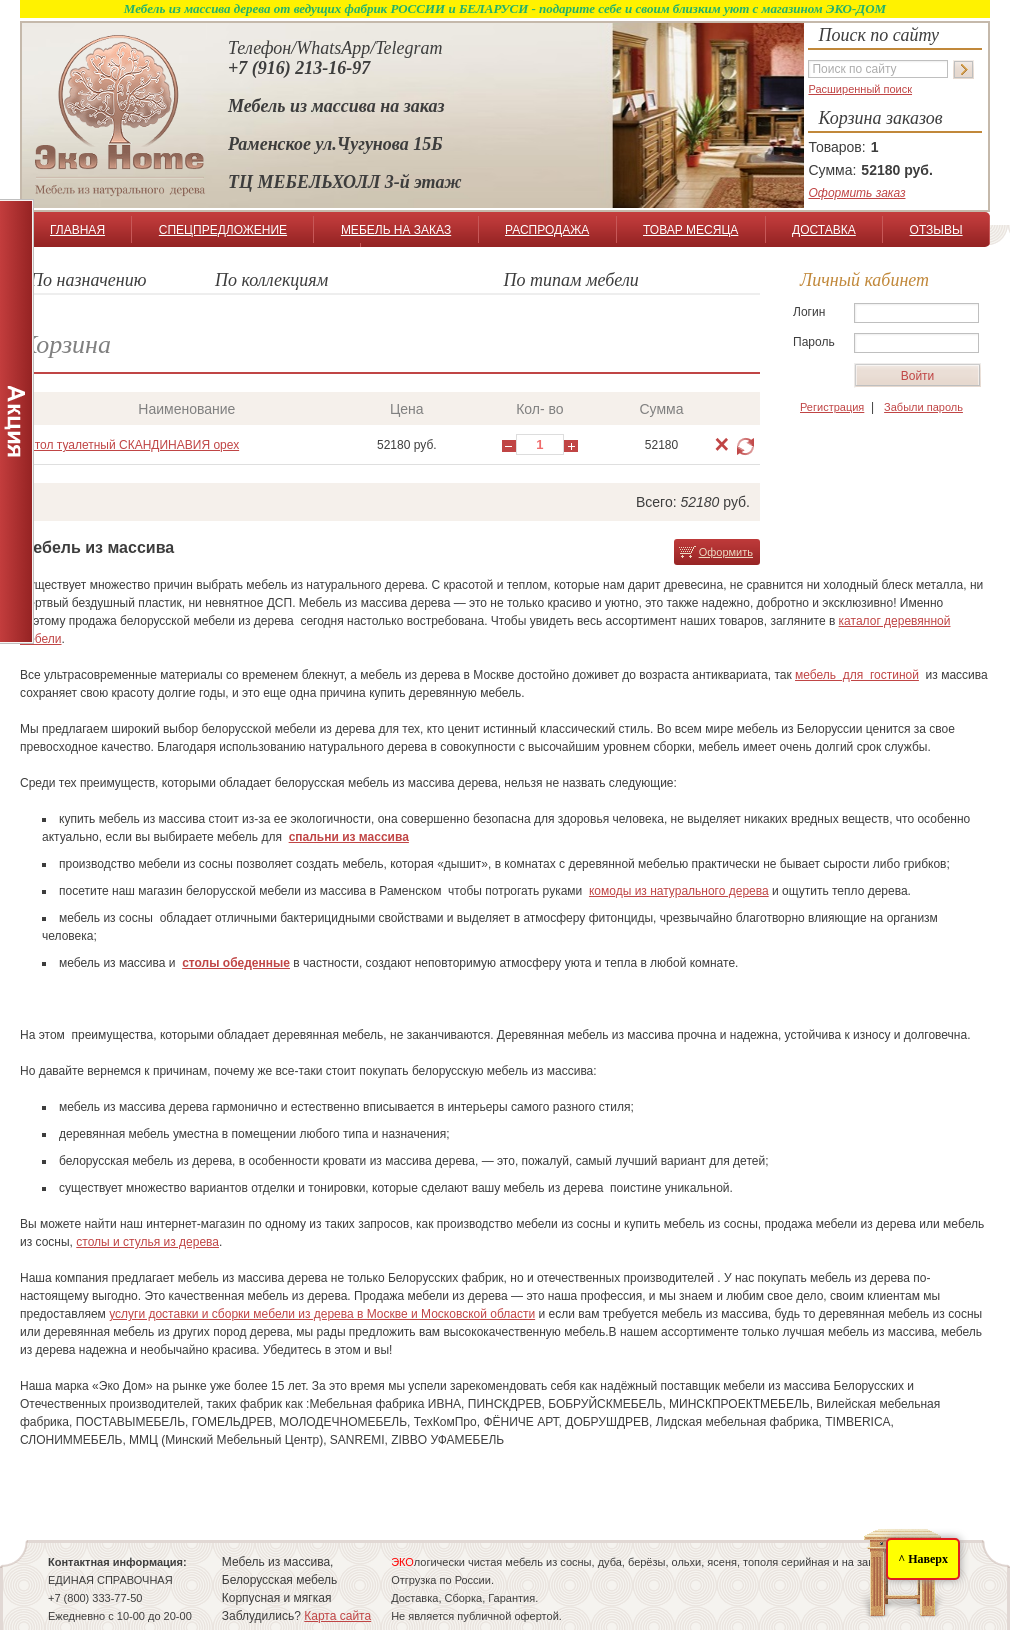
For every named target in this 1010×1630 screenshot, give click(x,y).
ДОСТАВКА (824, 230)
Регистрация (832, 407)
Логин (809, 312)
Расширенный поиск (860, 89)
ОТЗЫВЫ (936, 230)
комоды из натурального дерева (679, 891)
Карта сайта (337, 1616)
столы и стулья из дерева (147, 1242)
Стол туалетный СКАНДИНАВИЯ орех (132, 445)
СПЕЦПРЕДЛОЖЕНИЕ (223, 230)
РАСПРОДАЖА (547, 230)
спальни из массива (349, 837)
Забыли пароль (923, 407)
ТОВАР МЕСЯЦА (690, 230)
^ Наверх (923, 1559)
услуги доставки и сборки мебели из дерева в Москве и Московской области (322, 1314)
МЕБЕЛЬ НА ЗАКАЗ (396, 230)
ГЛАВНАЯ (77, 230)
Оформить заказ (856, 193)
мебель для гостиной (857, 675)
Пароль (814, 342)
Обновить (745, 446)
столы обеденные (236, 963)
